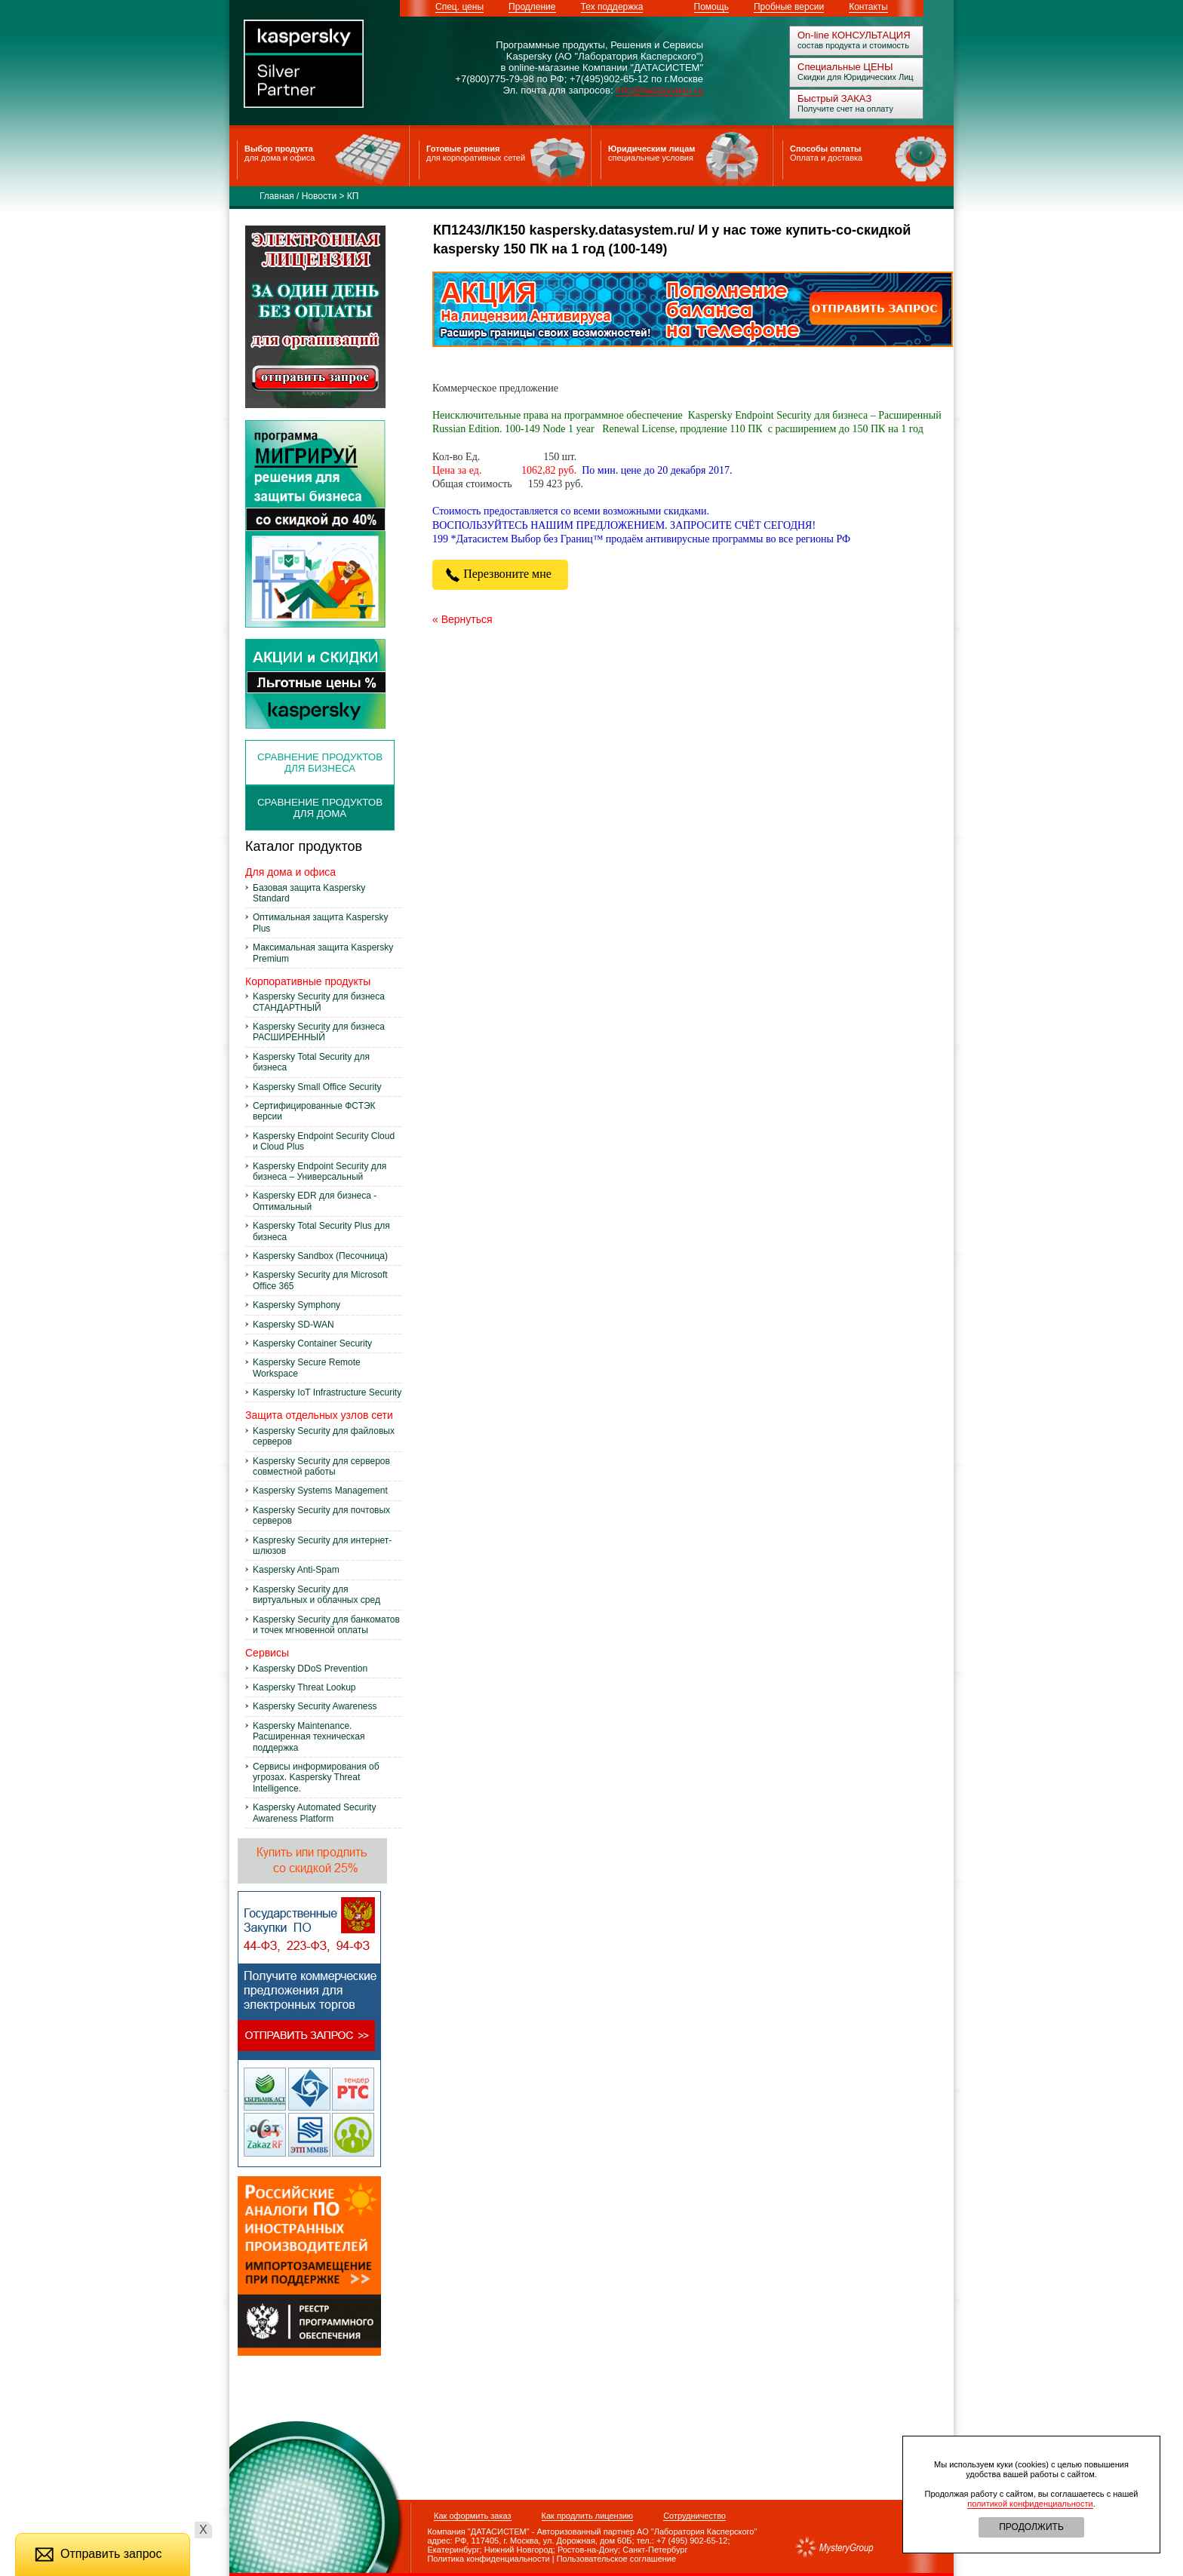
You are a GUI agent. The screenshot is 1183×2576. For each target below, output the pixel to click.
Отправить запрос (98, 2553)
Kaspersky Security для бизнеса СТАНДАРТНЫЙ (319, 1001)
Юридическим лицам (651, 148)
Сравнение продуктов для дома (320, 808)
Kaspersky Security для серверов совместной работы (321, 1466)
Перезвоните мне (500, 573)
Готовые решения (462, 148)
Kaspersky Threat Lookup (304, 1687)
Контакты (868, 7)
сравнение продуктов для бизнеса (320, 762)
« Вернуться (462, 619)
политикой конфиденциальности (1029, 2503)
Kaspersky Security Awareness (315, 1706)
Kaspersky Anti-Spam (296, 1569)
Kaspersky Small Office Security (317, 1087)
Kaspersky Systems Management (320, 1490)
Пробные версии (789, 7)
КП (353, 196)
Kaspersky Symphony (296, 1305)
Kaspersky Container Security (312, 1343)
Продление (532, 7)
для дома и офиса (279, 157)
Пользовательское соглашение (616, 2558)
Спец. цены (459, 7)
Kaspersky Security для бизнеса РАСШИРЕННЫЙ (319, 1031)
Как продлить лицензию (588, 2515)
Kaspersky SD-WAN (293, 1324)
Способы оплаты (826, 148)
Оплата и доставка (826, 157)
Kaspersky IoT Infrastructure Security (327, 1392)
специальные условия (650, 157)
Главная (277, 196)
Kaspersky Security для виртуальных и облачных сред (316, 1594)
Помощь (711, 7)
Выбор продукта (278, 148)
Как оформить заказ (473, 2515)
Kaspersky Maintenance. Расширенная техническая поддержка (308, 1737)
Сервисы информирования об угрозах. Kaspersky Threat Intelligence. (316, 1777)
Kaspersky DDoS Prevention (310, 1668)
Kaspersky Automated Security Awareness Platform (314, 1812)
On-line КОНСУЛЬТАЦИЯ (854, 35)
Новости (319, 196)
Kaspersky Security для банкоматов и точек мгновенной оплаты (326, 1624)
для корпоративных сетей (475, 157)
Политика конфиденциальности (480, 2558)
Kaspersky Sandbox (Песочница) (320, 1256)
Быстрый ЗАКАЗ (834, 98)
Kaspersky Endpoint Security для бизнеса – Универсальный (319, 1171)
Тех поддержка (612, 7)
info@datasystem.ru (659, 90)
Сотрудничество (694, 2515)
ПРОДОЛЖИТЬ (1031, 2527)
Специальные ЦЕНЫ (845, 66)
